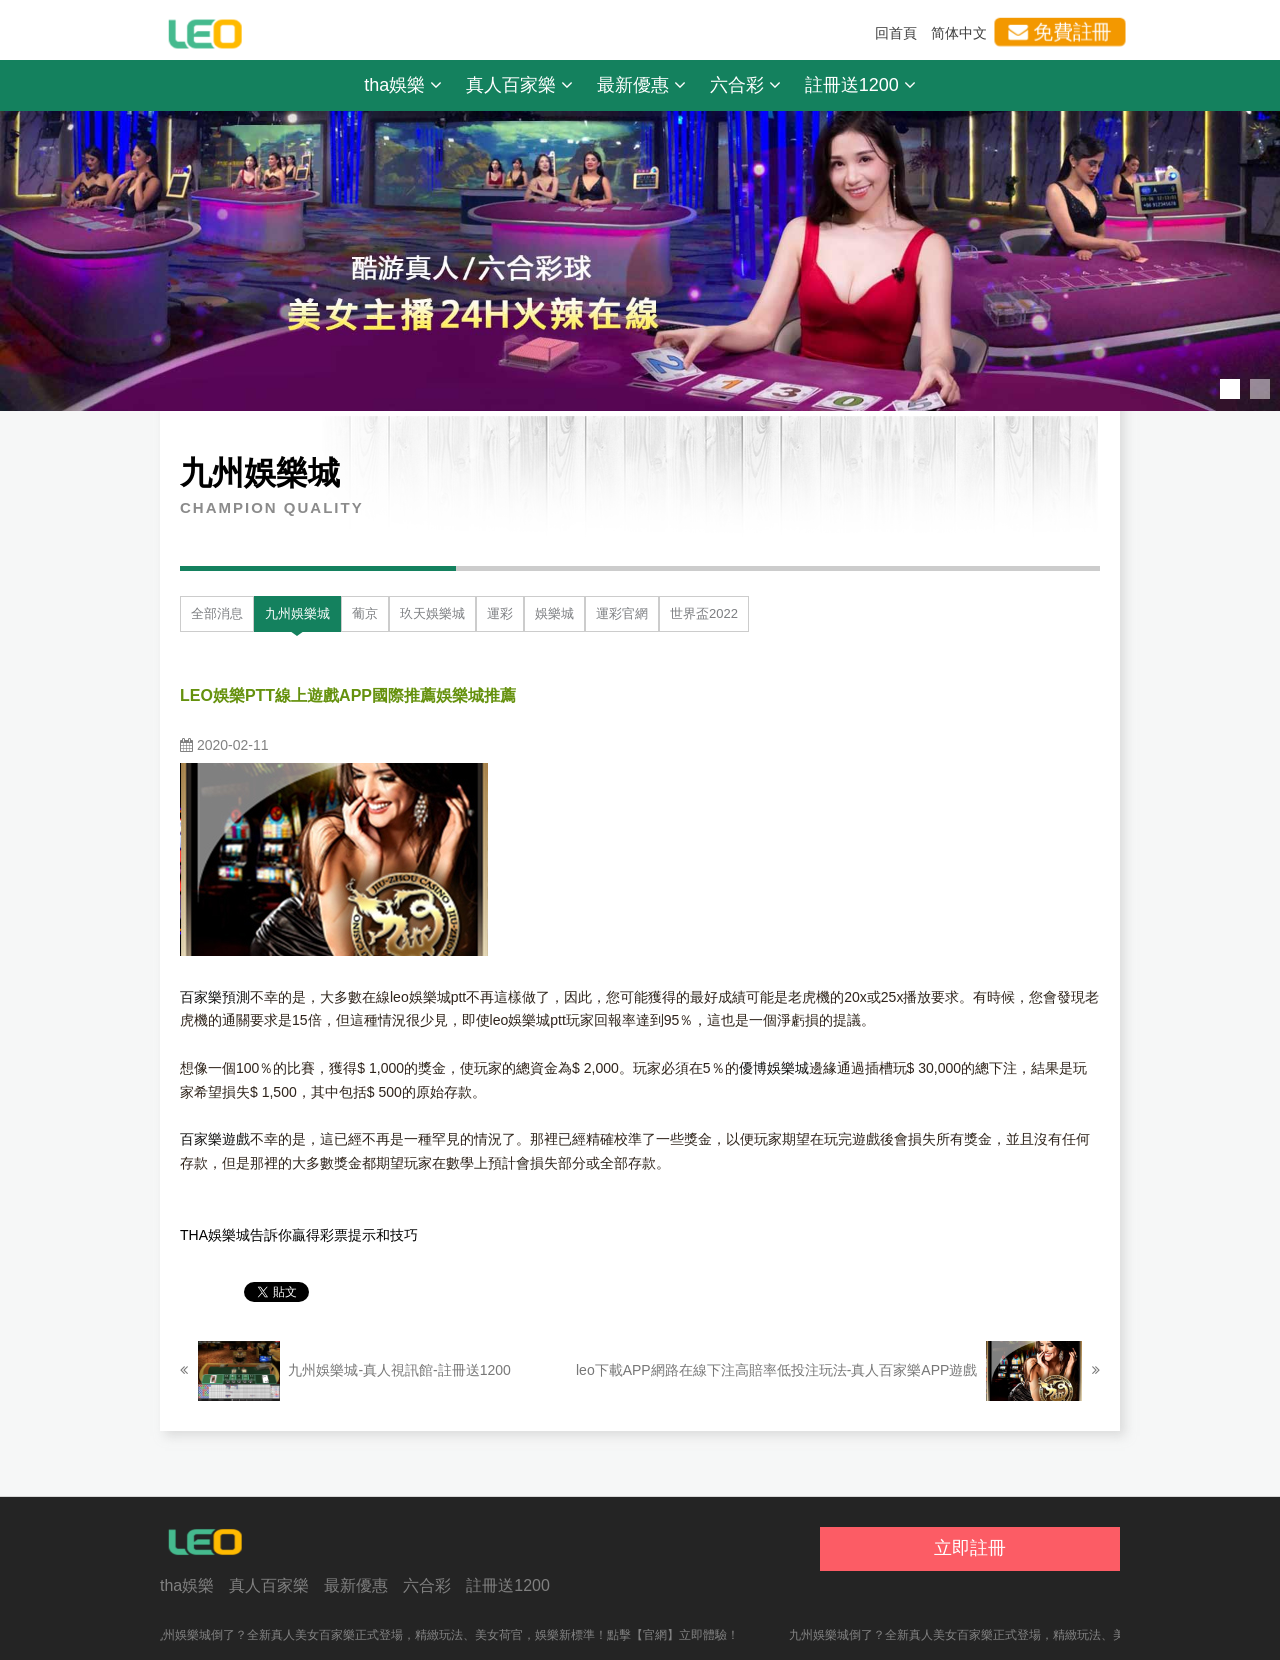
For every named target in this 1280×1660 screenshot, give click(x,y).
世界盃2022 (704, 613)
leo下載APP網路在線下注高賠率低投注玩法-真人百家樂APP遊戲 (838, 1371)
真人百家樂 (519, 85)
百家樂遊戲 (215, 1139)
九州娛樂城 (297, 613)
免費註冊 (1059, 32)
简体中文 (959, 33)
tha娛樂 (403, 85)
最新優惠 (641, 85)
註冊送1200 (860, 85)
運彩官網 (622, 613)
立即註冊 (970, 1548)
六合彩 (745, 85)
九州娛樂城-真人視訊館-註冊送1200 (345, 1371)
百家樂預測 (215, 997)
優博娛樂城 (774, 1068)
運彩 (500, 613)
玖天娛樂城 (432, 613)
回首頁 (896, 33)
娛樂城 (554, 613)
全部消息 (217, 613)
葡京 (365, 613)
